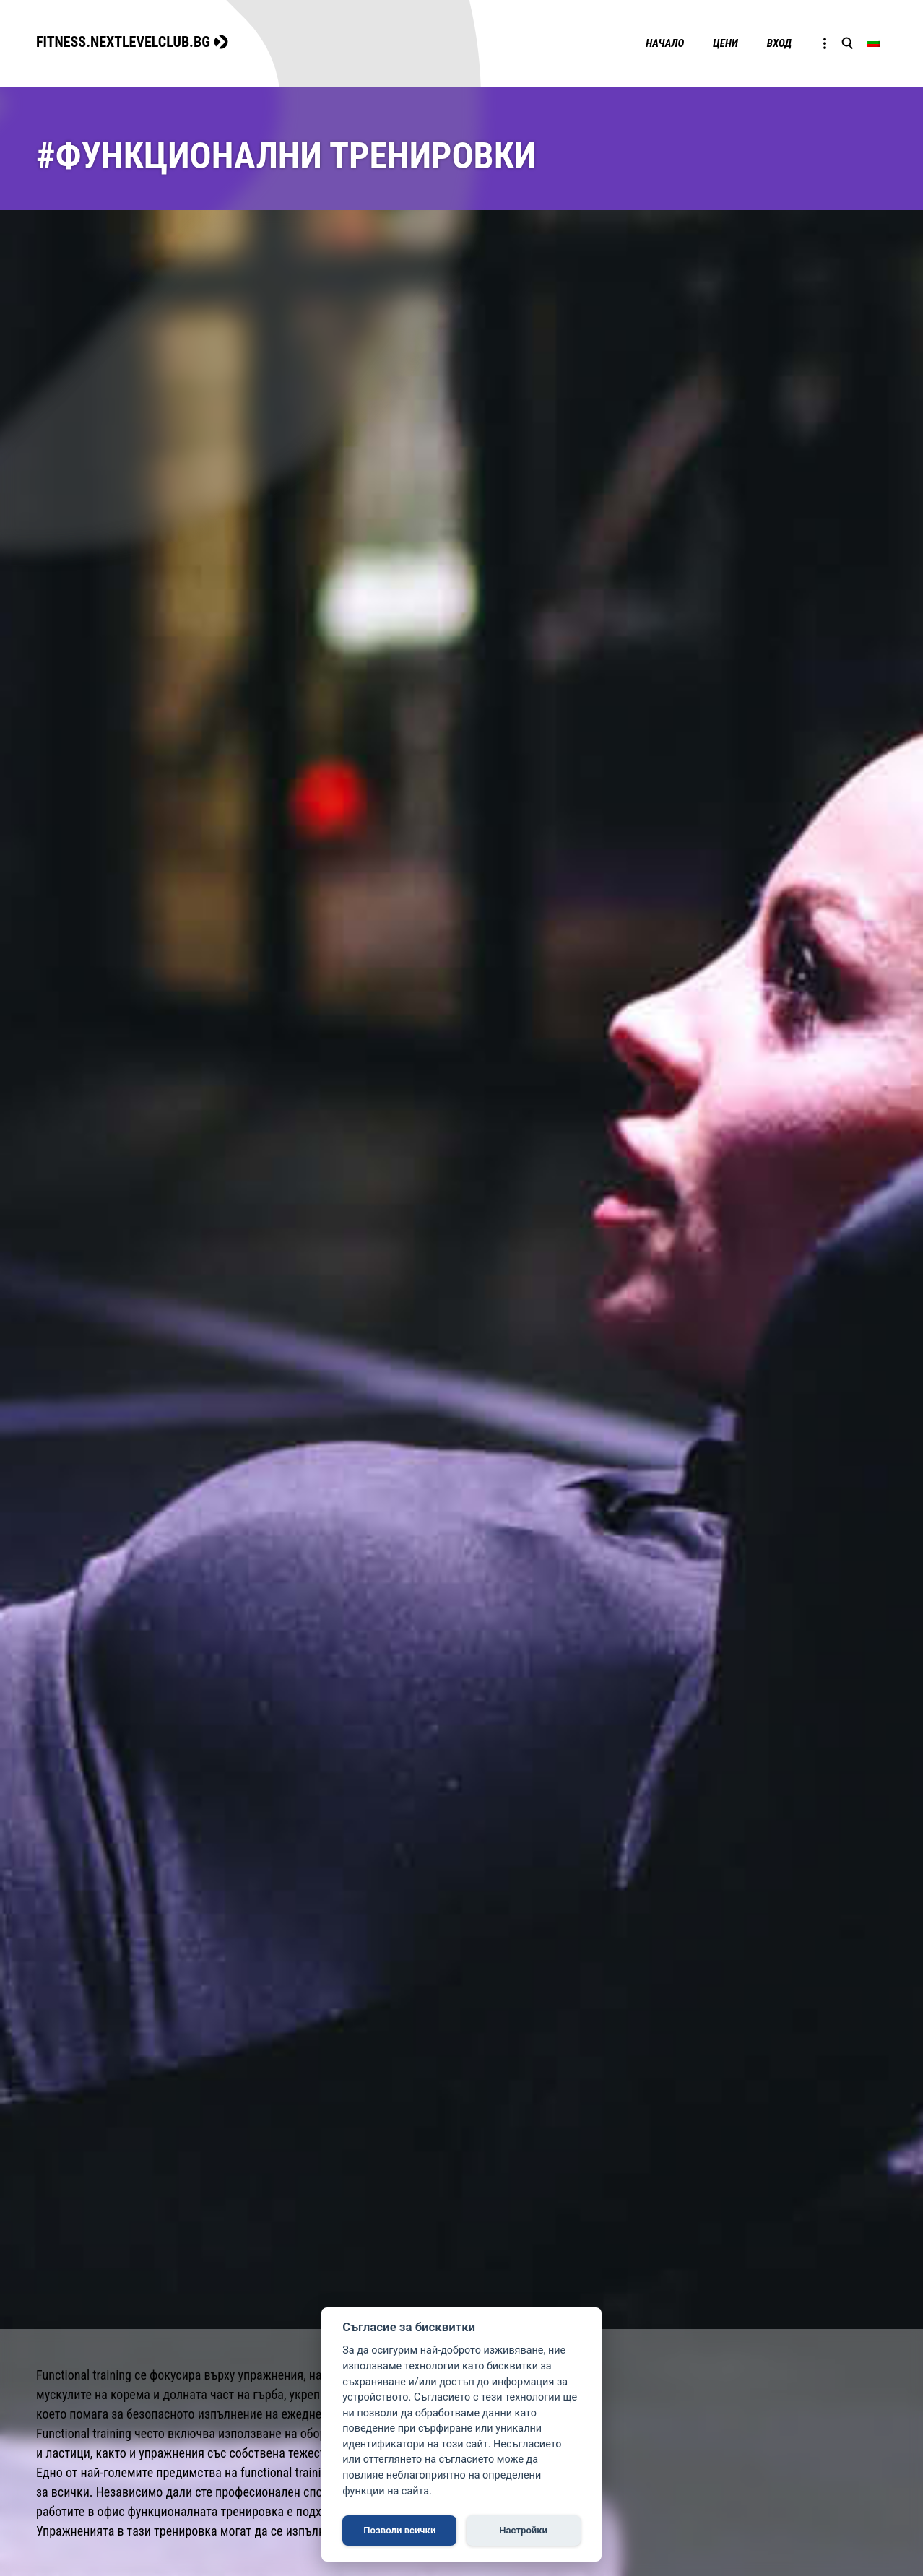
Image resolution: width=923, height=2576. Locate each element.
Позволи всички (399, 2530)
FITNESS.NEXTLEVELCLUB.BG (123, 42)
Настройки (523, 2530)
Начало (665, 43)
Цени (725, 43)
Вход (779, 43)
